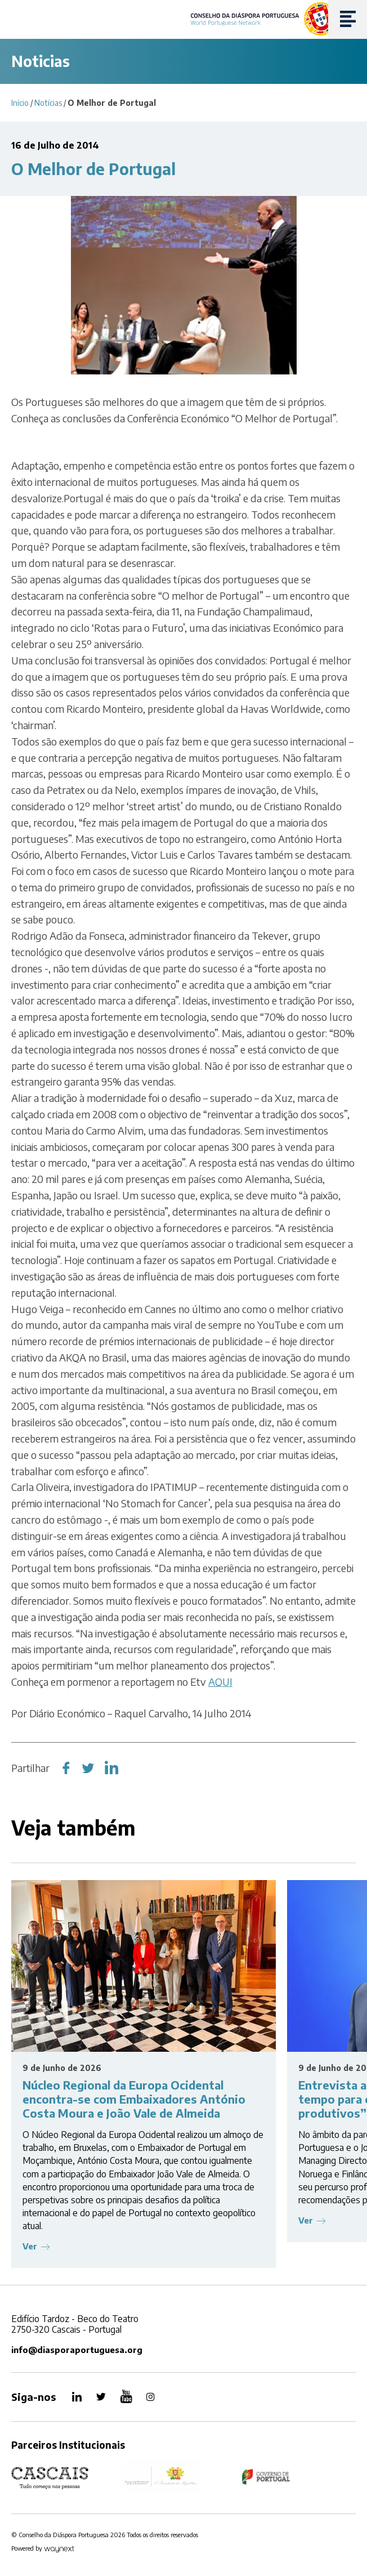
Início (20, 103)
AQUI (220, 1681)
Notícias (48, 103)
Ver (30, 2246)
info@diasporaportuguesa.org (76, 2350)
